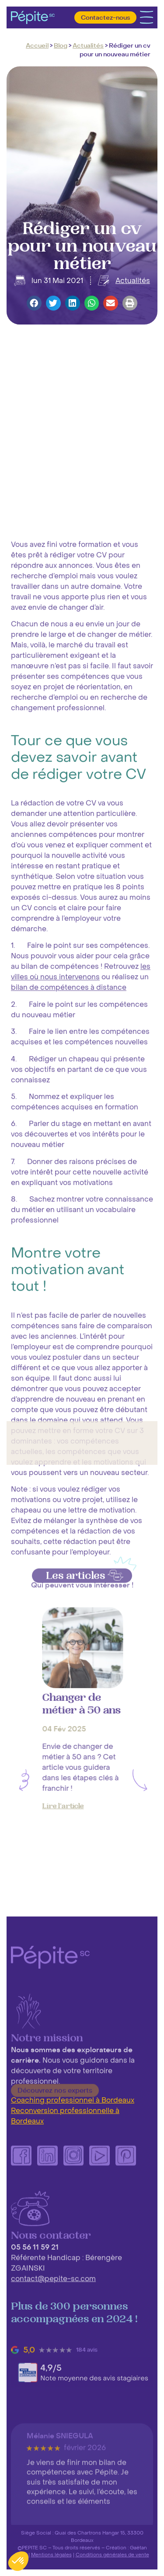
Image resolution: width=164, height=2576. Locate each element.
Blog (60, 45)
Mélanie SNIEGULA (60, 2513)
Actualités (88, 45)
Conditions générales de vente (112, 2555)
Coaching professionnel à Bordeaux (72, 2100)
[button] (34, 303)
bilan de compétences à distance (68, 1588)
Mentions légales (51, 2555)
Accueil (37, 45)
